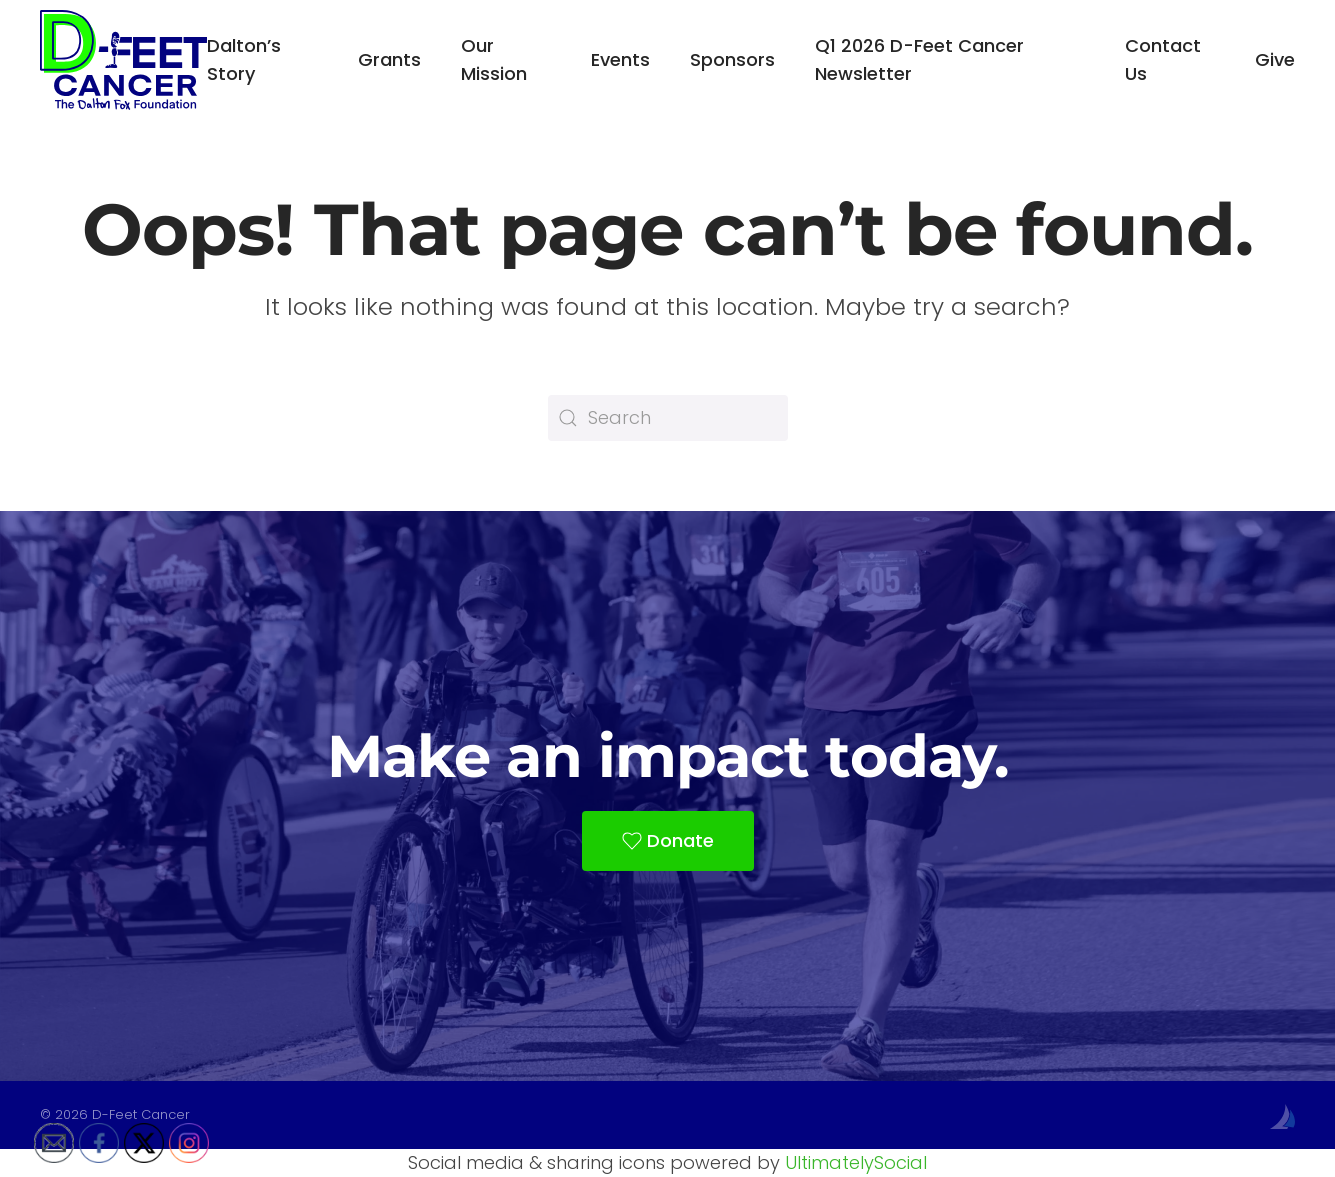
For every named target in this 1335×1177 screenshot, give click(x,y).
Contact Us (1163, 59)
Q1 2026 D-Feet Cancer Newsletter (919, 59)
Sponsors (732, 59)
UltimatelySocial (856, 1162)
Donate (668, 840)
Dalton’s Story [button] (244, 59)
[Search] (668, 418)
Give (1275, 59)
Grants (389, 59)
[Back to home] (123, 60)
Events (620, 59)
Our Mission (494, 59)
